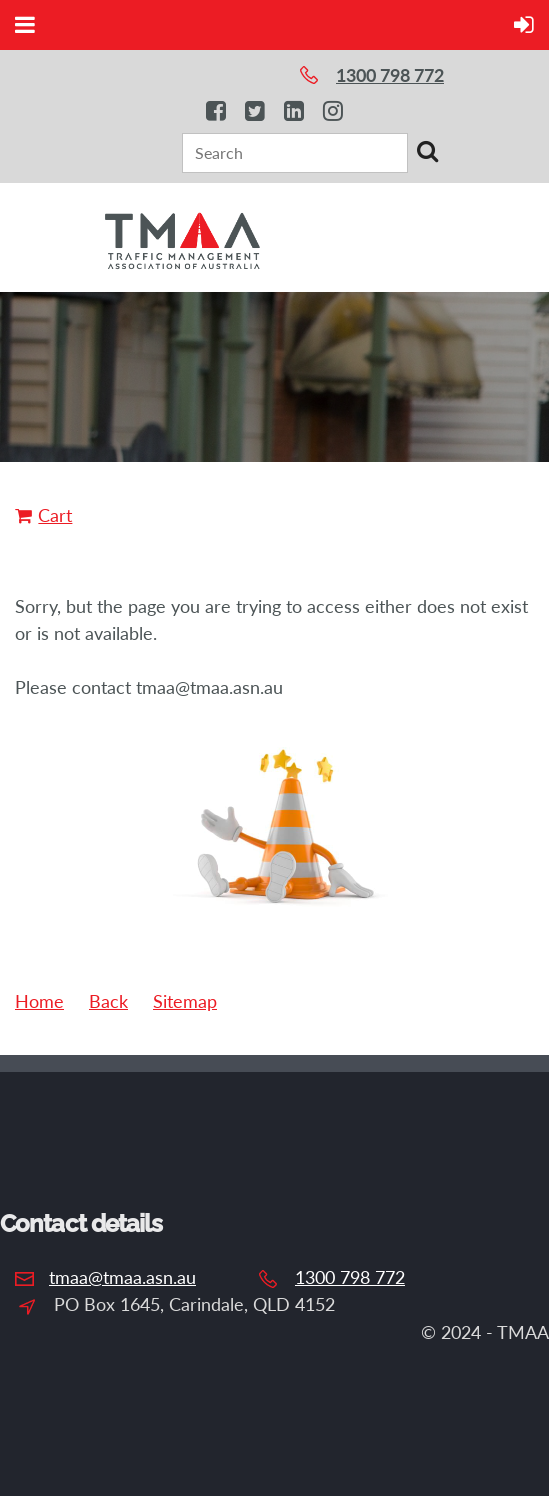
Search (427, 151)
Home (39, 1001)
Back (108, 1001)
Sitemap (185, 1001)
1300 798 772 (350, 1277)
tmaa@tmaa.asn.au (122, 1277)
